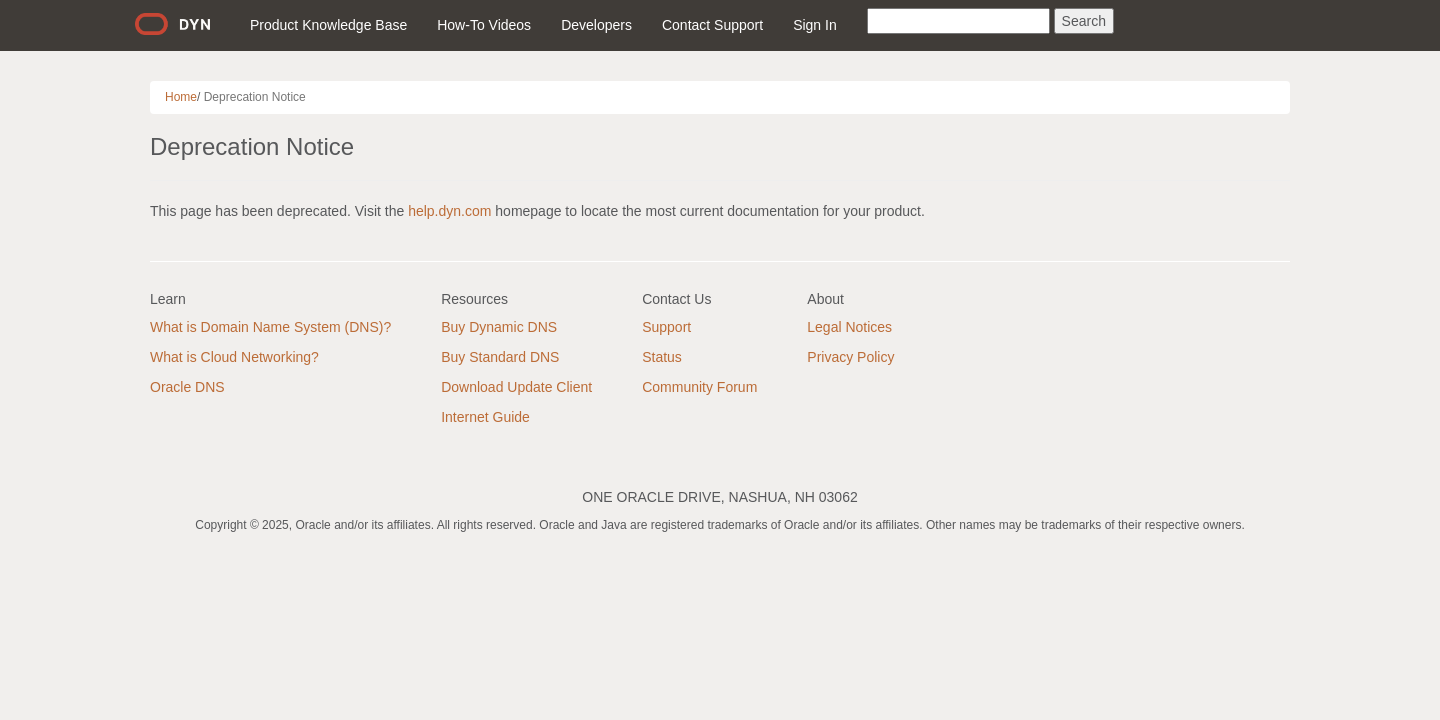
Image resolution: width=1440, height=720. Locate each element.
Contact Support (712, 25)
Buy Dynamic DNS (499, 327)
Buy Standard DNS (500, 357)
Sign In (815, 25)
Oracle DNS (187, 387)
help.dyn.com (449, 211)
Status (662, 357)
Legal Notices (849, 327)
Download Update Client (516, 387)
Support (666, 327)
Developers (596, 25)
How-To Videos (484, 25)
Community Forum (699, 387)
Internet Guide (485, 417)
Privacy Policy (850, 357)
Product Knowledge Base (328, 25)
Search (1084, 21)
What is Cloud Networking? (234, 357)
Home (181, 97)
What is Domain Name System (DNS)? (270, 327)
